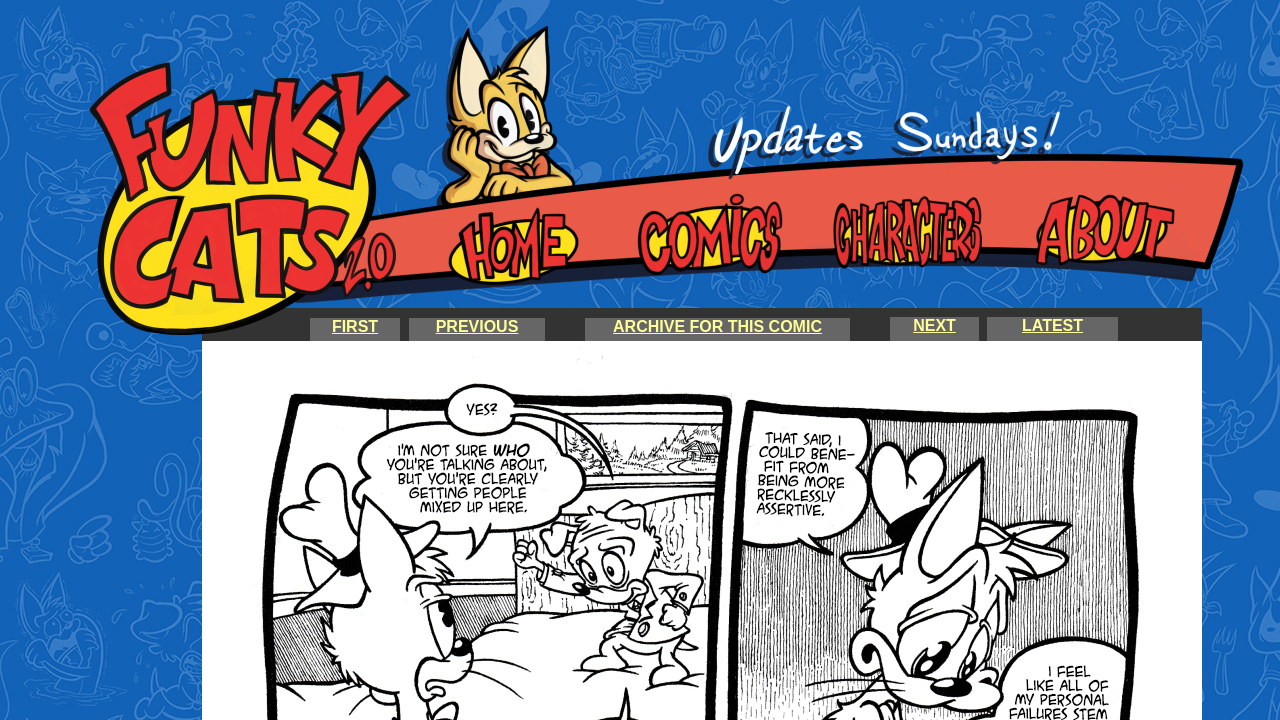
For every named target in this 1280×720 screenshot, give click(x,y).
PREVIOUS (477, 326)
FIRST (355, 326)
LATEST (1052, 325)
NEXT (934, 325)
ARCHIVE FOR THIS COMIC (717, 326)
